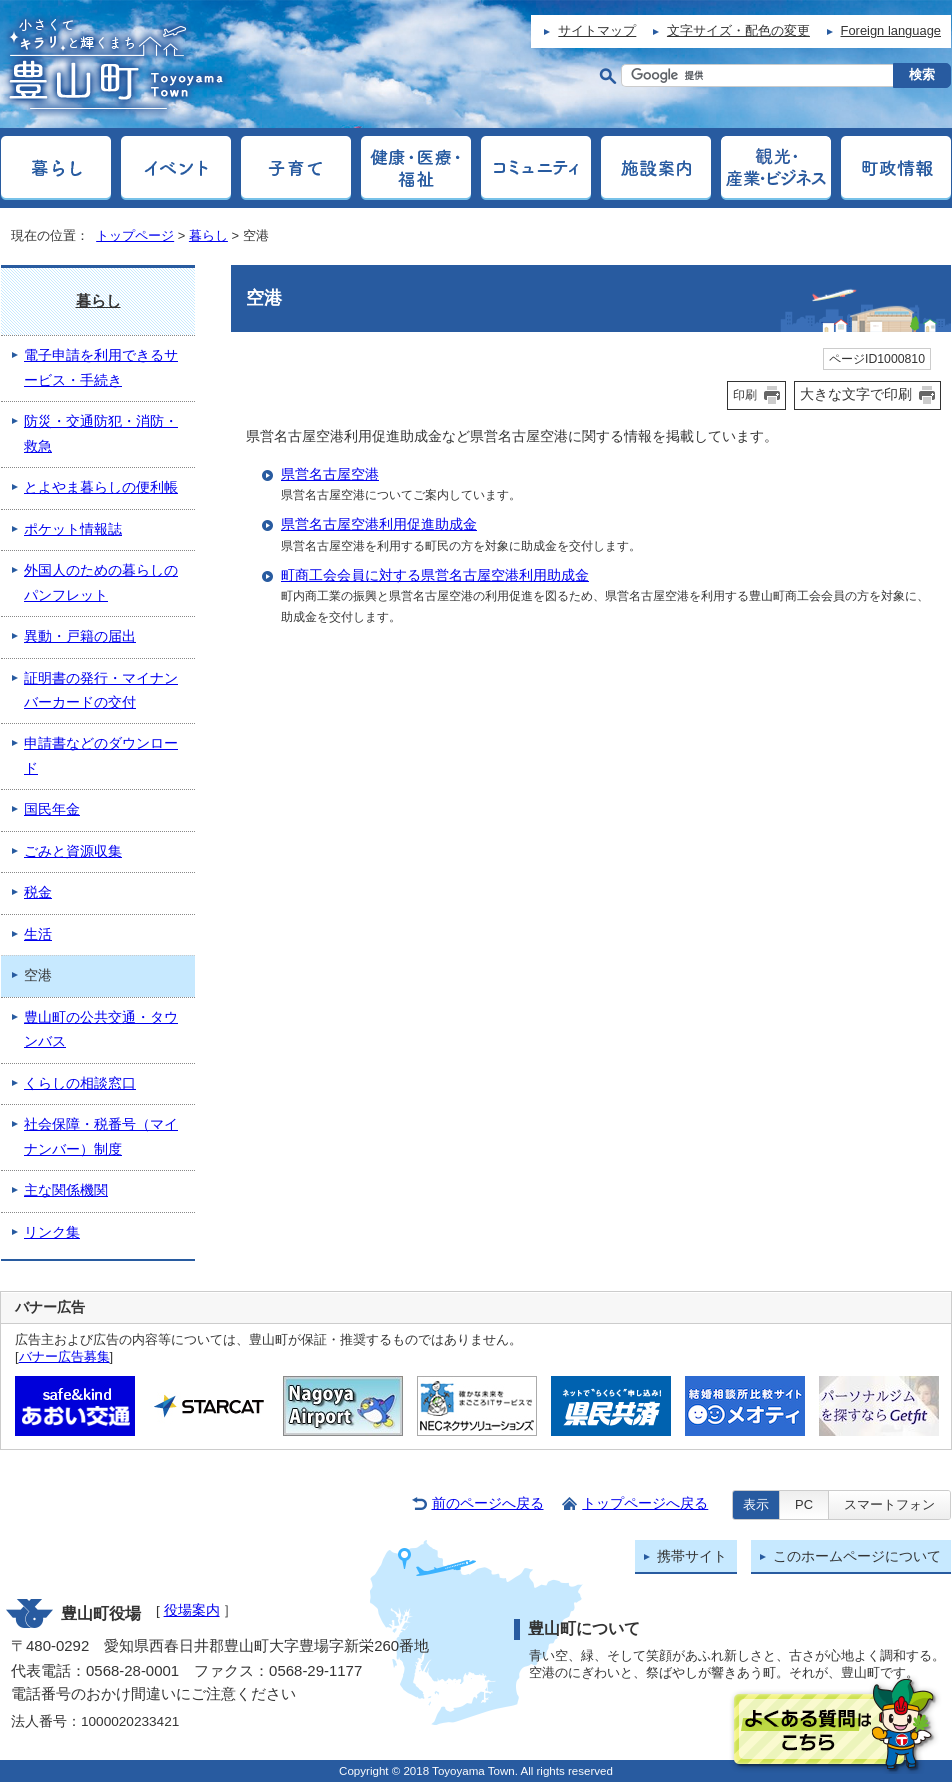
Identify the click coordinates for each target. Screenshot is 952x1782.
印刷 (745, 395)
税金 (38, 892)
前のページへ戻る (488, 1503)
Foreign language (891, 30)
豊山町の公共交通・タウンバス (101, 1029)
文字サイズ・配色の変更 (738, 30)
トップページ (135, 235)
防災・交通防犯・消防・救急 (101, 433)
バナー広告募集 (64, 1356)
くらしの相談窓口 (80, 1083)
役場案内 (192, 1610)
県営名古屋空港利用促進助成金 (379, 524)
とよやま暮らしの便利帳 (101, 487)
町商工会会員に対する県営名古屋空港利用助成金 (435, 575)
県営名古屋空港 (330, 474)
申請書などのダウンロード (101, 755)
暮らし (208, 235)
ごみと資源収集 (73, 851)
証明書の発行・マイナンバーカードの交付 (101, 690)
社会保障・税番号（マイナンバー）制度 (101, 1136)
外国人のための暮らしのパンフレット (101, 582)
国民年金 (52, 809)
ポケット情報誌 (73, 529)
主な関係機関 (66, 1190)
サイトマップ (597, 30)
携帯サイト (692, 1556)
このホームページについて (857, 1556)
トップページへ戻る (645, 1503)
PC (804, 1504)
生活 (38, 934)
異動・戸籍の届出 (80, 636)
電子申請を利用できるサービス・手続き (101, 367)
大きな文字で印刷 (856, 394)
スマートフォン (889, 1504)
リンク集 (52, 1232)
